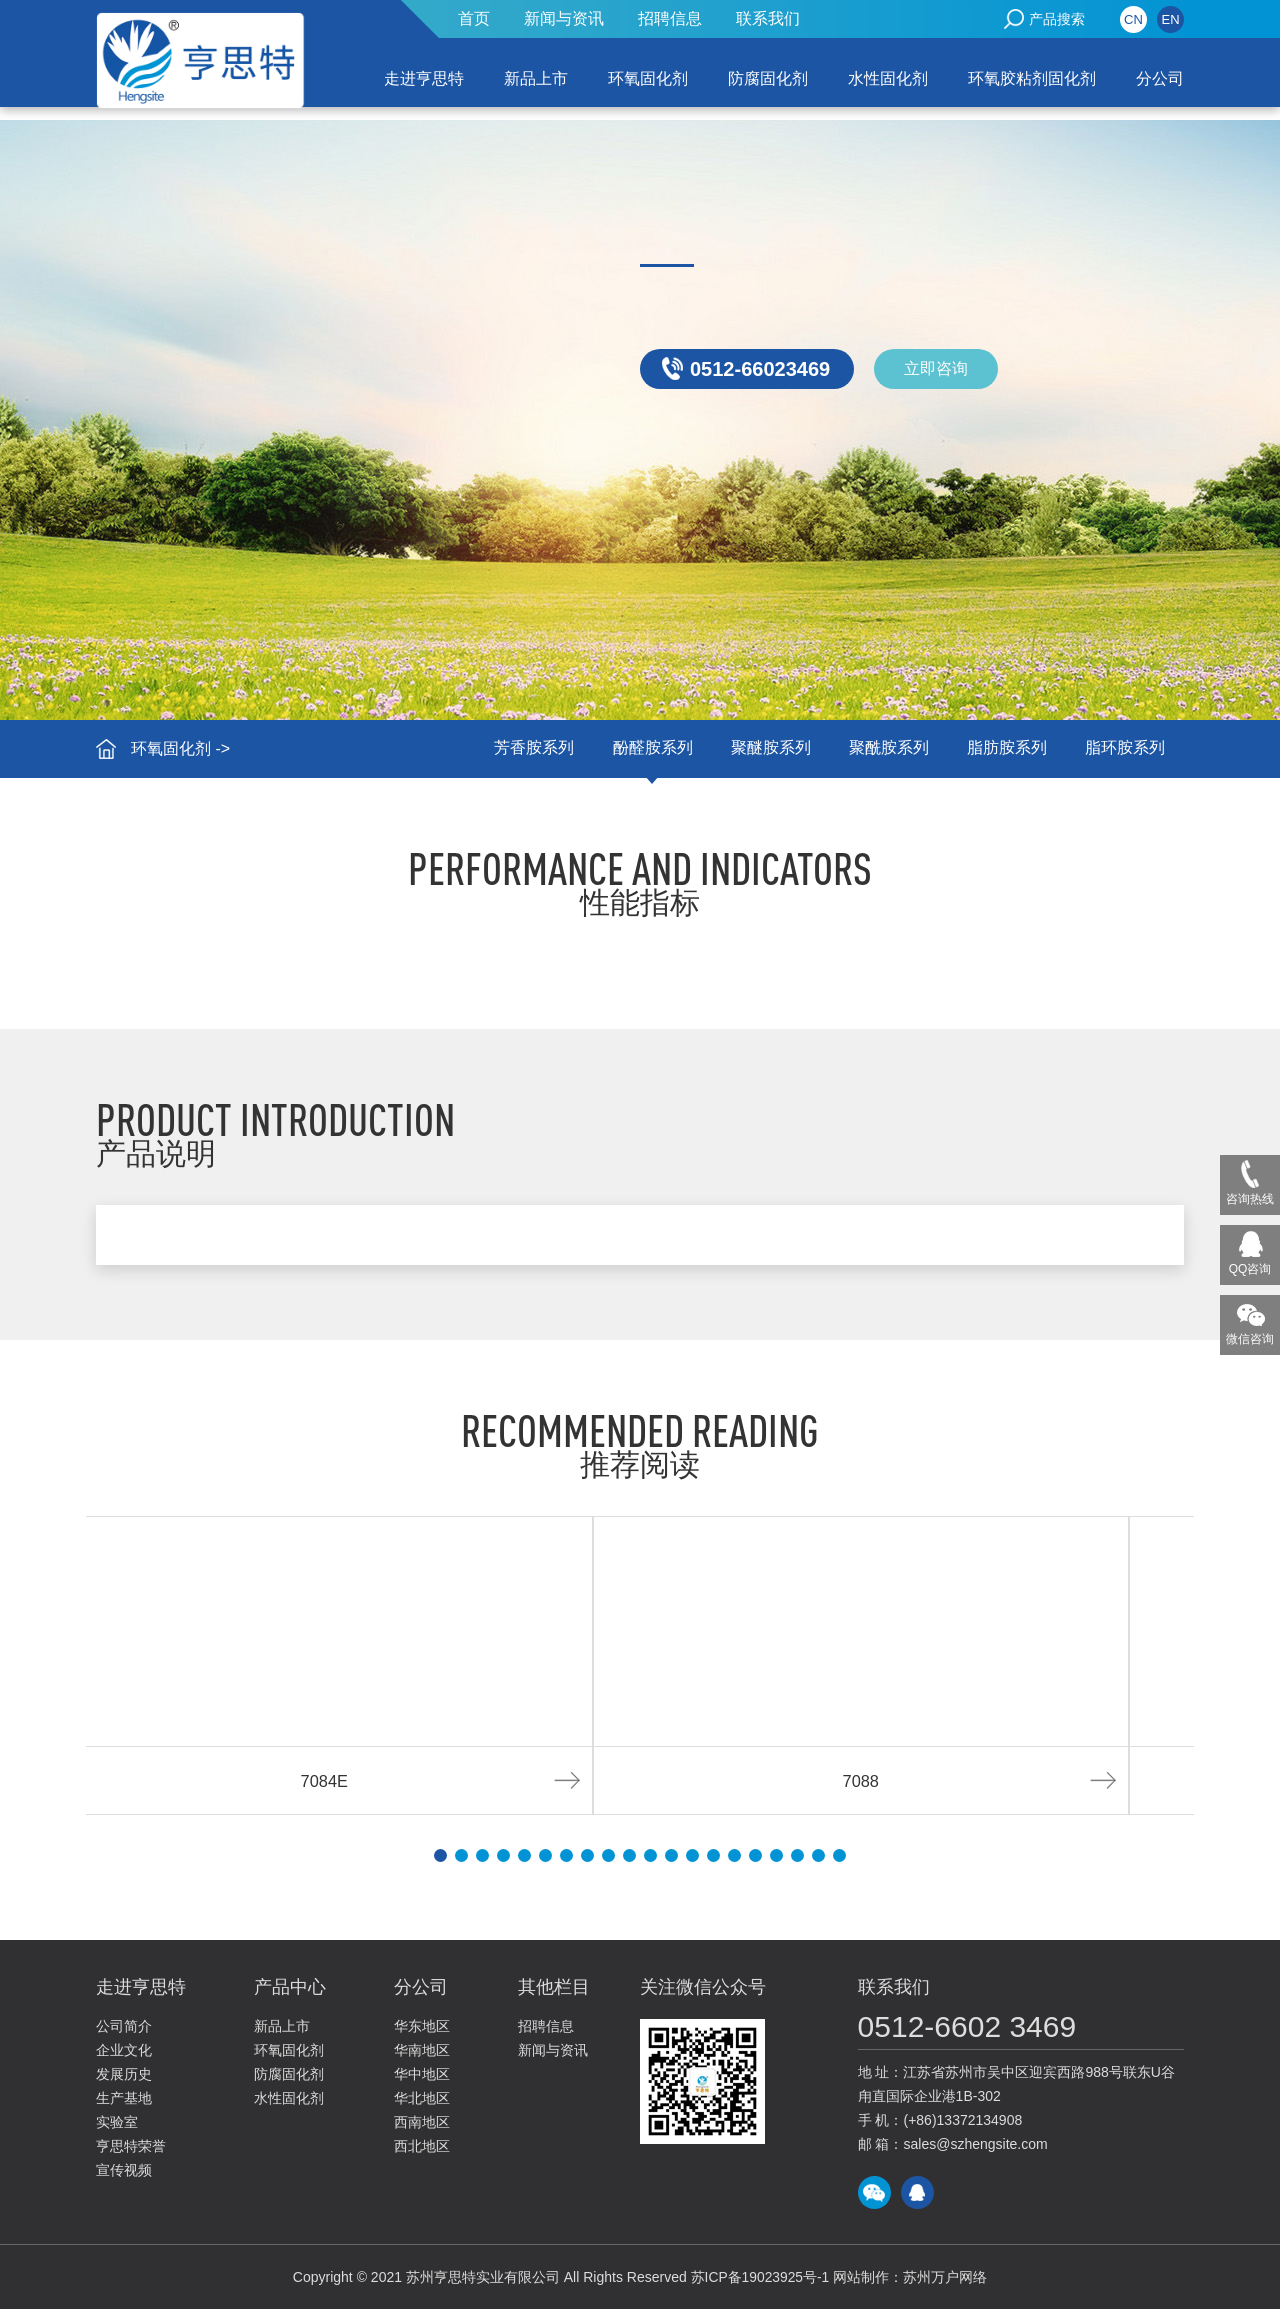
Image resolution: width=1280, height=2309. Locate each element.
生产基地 (124, 2098)
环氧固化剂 (648, 78)
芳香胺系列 (524, 748)
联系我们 (768, 18)
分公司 (1160, 78)
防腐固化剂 (768, 78)
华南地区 (422, 2050)
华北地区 (422, 2098)
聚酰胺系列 (884, 748)
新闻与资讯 (564, 18)
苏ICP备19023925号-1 (760, 2277)
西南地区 (422, 2122)
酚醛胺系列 (644, 748)
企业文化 (124, 2050)
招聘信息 (670, 18)
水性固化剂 (888, 78)
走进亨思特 (424, 78)
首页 (474, 18)
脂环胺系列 (1124, 748)
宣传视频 (124, 2170)
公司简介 (124, 2026)
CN (1133, 19)
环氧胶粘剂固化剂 (1032, 78)
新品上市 (536, 78)
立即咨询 (936, 368)
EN (1170, 19)
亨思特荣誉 (131, 2146)
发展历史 (124, 2074)
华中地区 (422, 2074)
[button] (440, 1855)
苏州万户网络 (946, 2277)
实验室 (117, 2122)
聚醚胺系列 (764, 748)
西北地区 (422, 2146)
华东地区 (422, 2026)
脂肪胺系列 (1004, 748)
